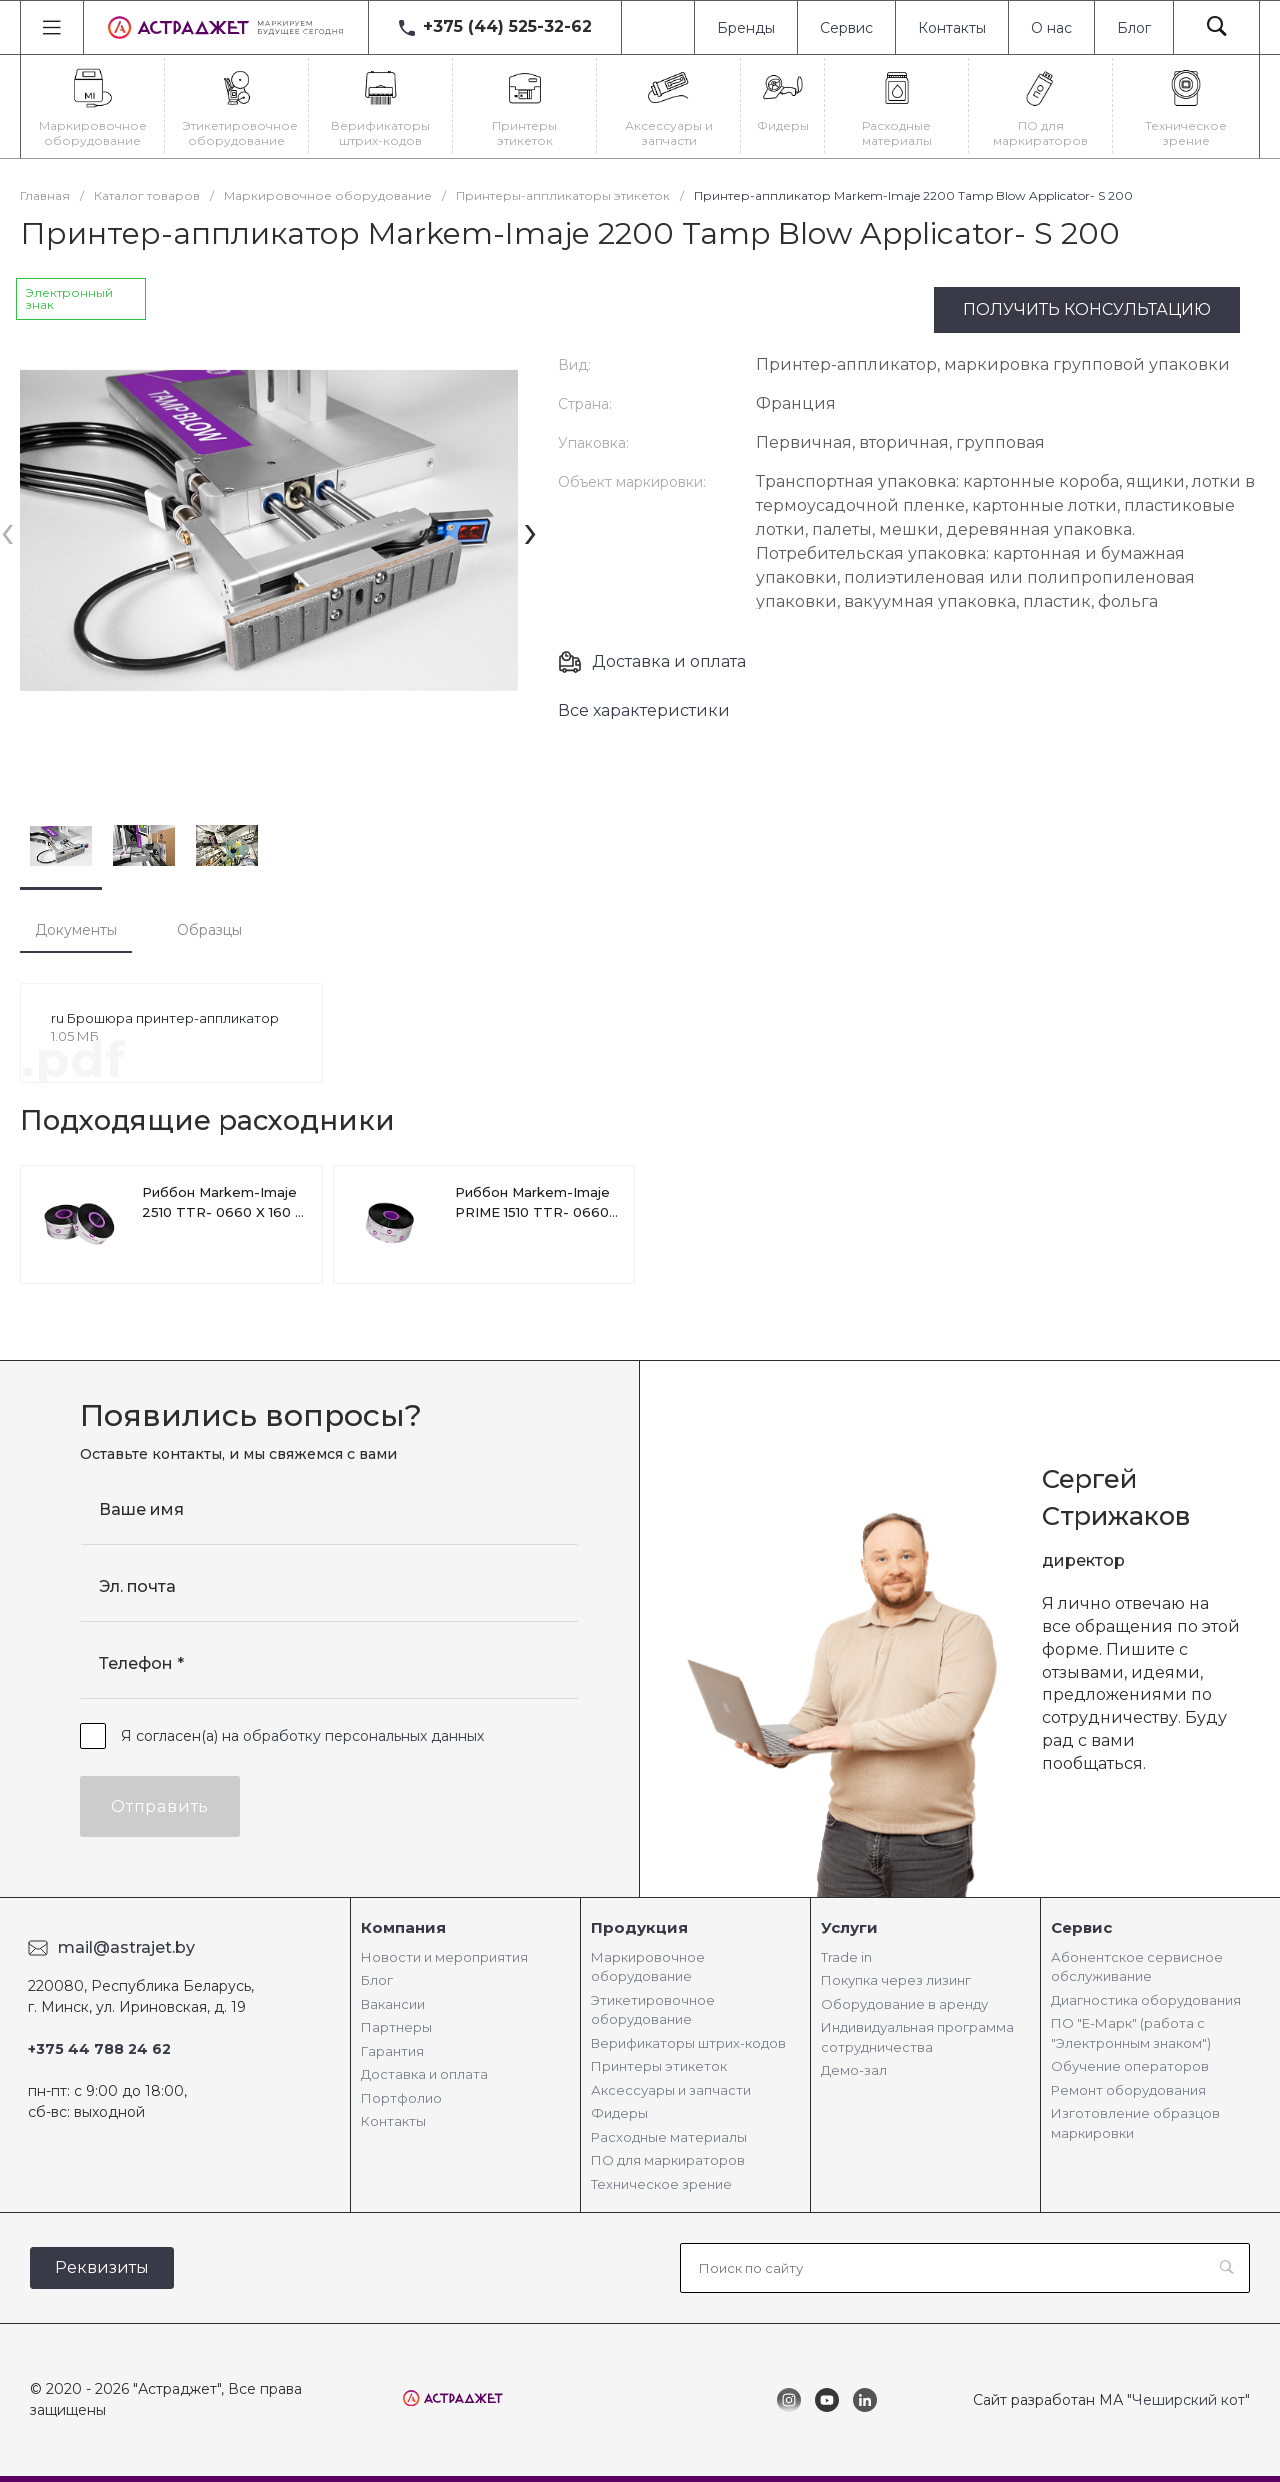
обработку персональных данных (363, 1736)
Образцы (209, 930)
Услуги (849, 1927)
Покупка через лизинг (896, 1980)
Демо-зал (854, 2070)
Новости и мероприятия (444, 1957)
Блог (1134, 28)
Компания (403, 1927)
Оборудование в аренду (904, 2004)
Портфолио (401, 2098)
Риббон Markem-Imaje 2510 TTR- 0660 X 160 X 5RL (223, 1212)
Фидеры (619, 2113)
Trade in (846, 1957)
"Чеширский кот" (1188, 2400)
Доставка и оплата (669, 661)
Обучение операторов (1130, 2066)
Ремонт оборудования (1128, 2090)
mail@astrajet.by (126, 1947)
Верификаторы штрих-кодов (688, 2043)
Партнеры (396, 2027)
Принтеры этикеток (659, 2066)
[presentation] (7, 530)
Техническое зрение (661, 2184)
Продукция (639, 1927)
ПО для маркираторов (668, 2160)
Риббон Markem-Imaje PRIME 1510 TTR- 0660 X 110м (532, 1212)
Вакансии (393, 2004)
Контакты (952, 28)
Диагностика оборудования (1146, 2000)
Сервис (846, 28)
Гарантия (392, 2051)
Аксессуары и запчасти (671, 2090)
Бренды (746, 28)
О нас (1051, 28)
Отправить (160, 1806)
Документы (76, 930)
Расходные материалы (669, 2137)
